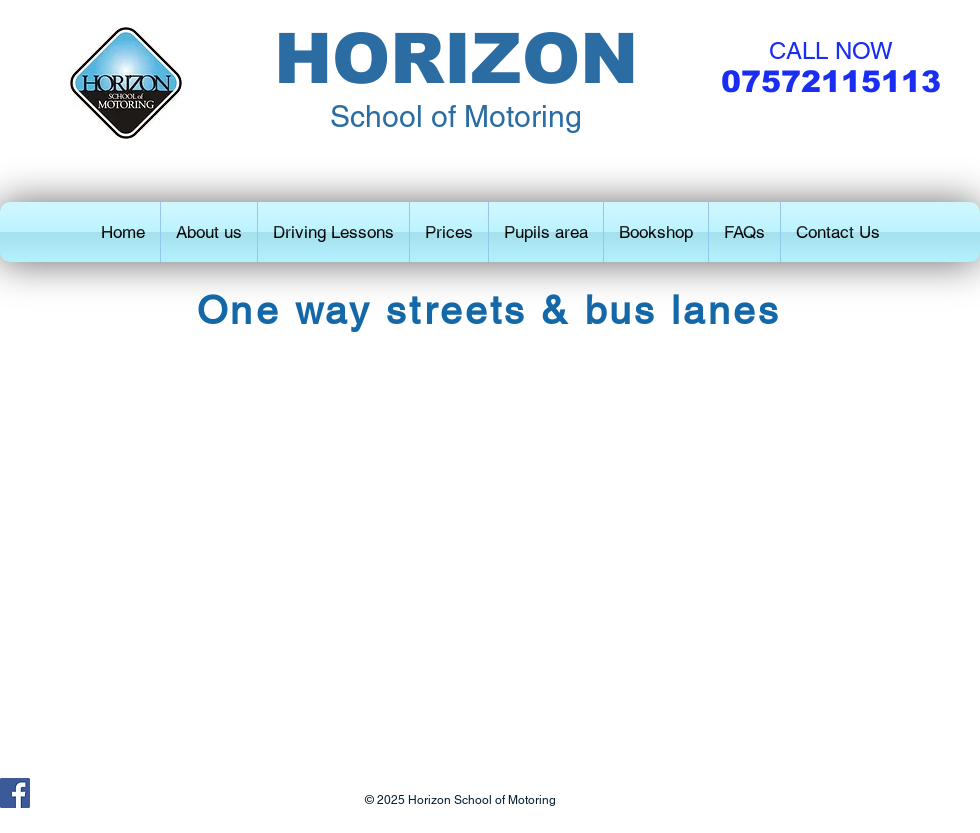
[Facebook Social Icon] (15, 793)
